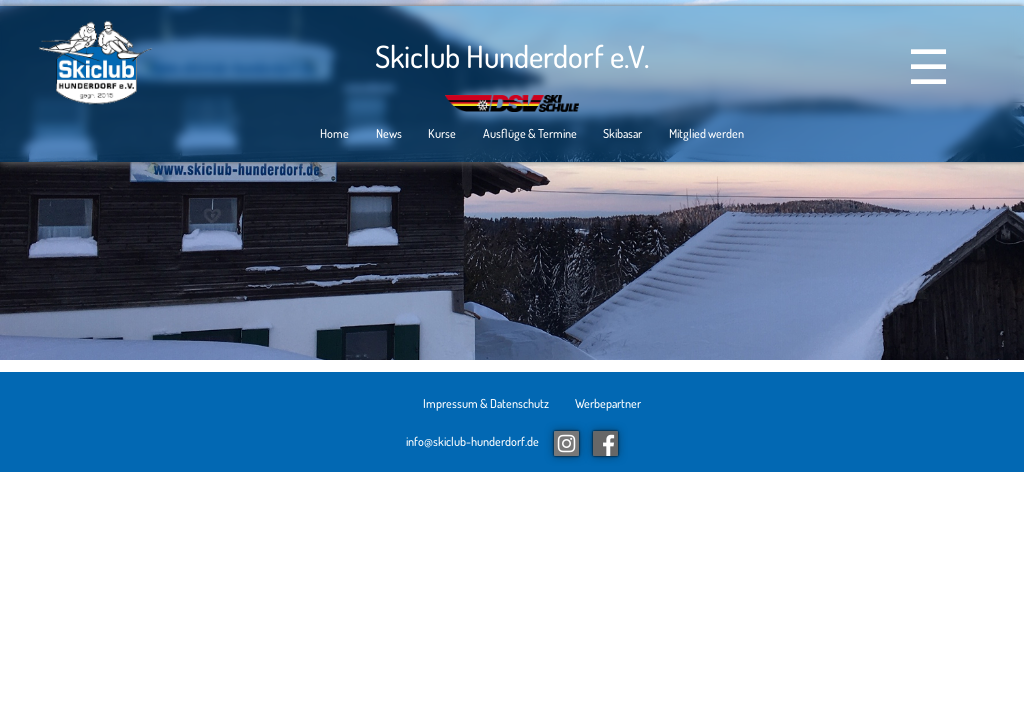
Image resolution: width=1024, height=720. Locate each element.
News (389, 134)
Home (334, 134)
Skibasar (622, 134)
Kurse (442, 134)
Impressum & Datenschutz (486, 403)
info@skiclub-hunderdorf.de (472, 441)
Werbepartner (608, 403)
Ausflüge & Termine (530, 134)
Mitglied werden (706, 134)
